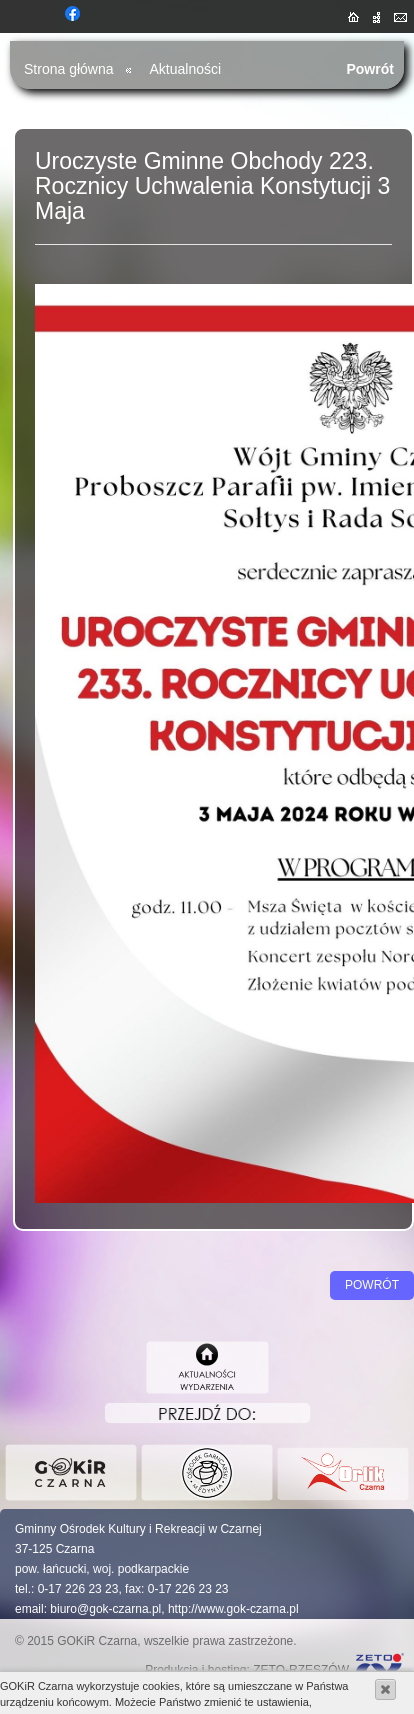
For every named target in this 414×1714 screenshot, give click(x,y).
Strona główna (69, 69)
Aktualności (186, 69)
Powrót (370, 69)
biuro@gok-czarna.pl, (107, 1609)
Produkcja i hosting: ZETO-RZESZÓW (247, 1670)
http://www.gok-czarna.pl (233, 1609)
